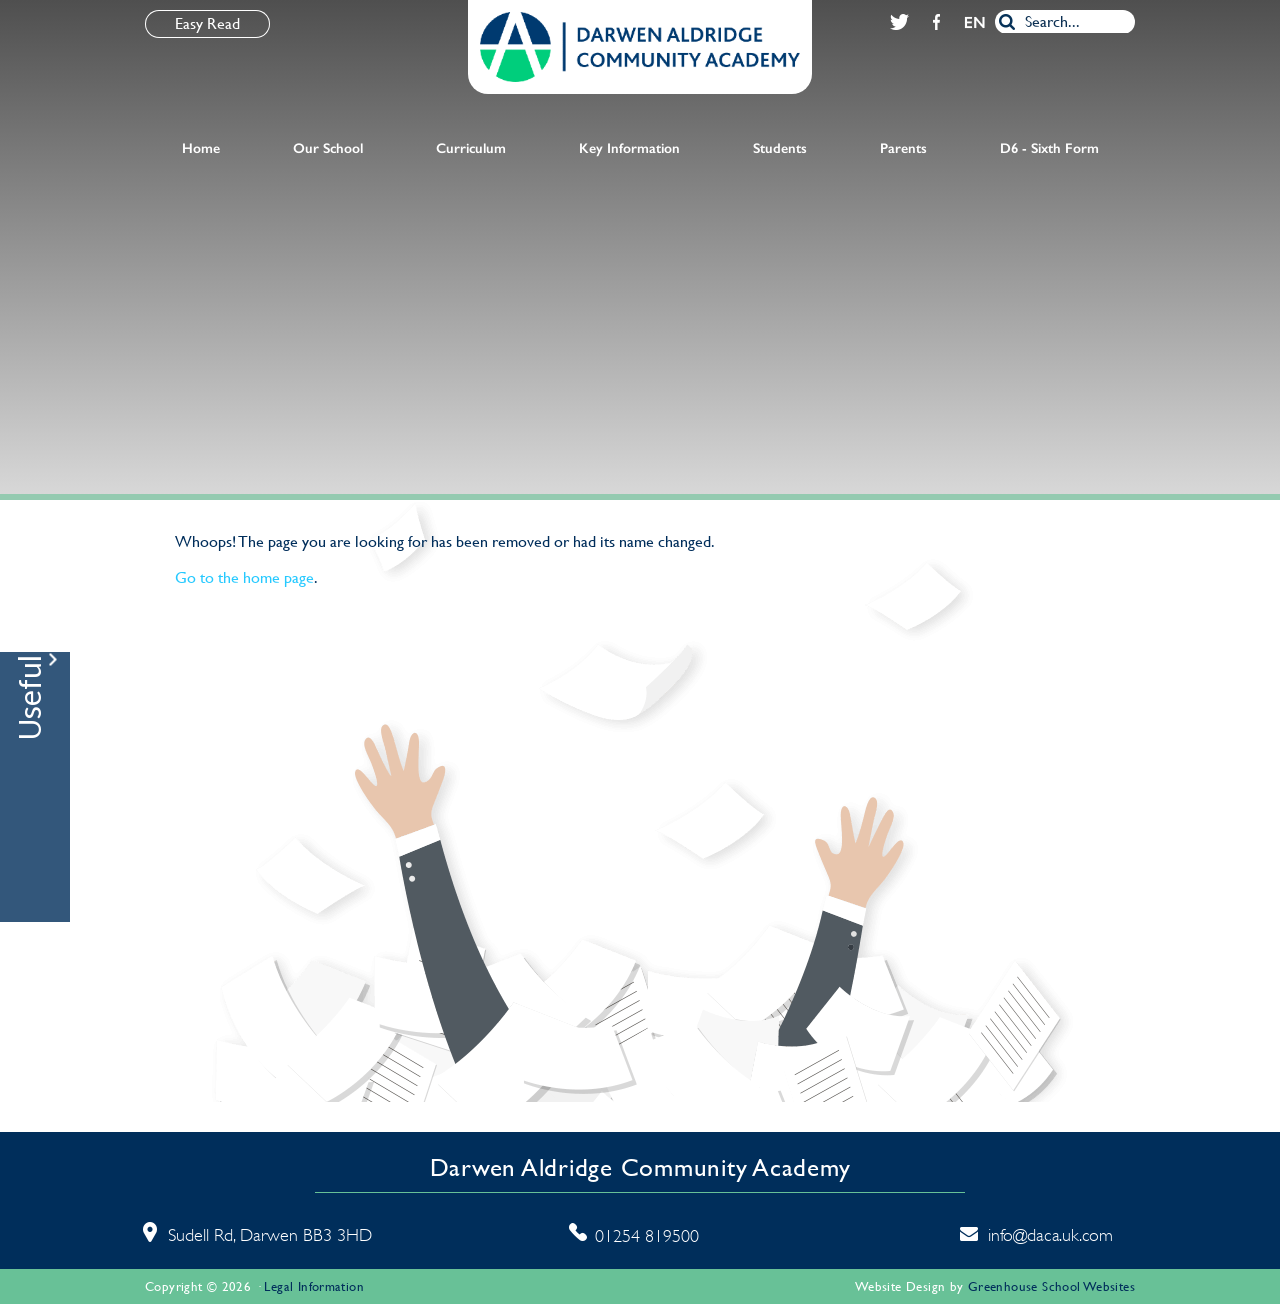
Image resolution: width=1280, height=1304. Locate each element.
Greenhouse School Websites (1051, 1286)
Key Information (629, 148)
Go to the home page (244, 577)
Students (780, 148)
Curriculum (471, 148)
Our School (328, 148)
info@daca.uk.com (1050, 1235)
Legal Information (314, 1286)
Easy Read (207, 23)
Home (201, 148)
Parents (903, 148)
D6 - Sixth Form (1049, 148)
